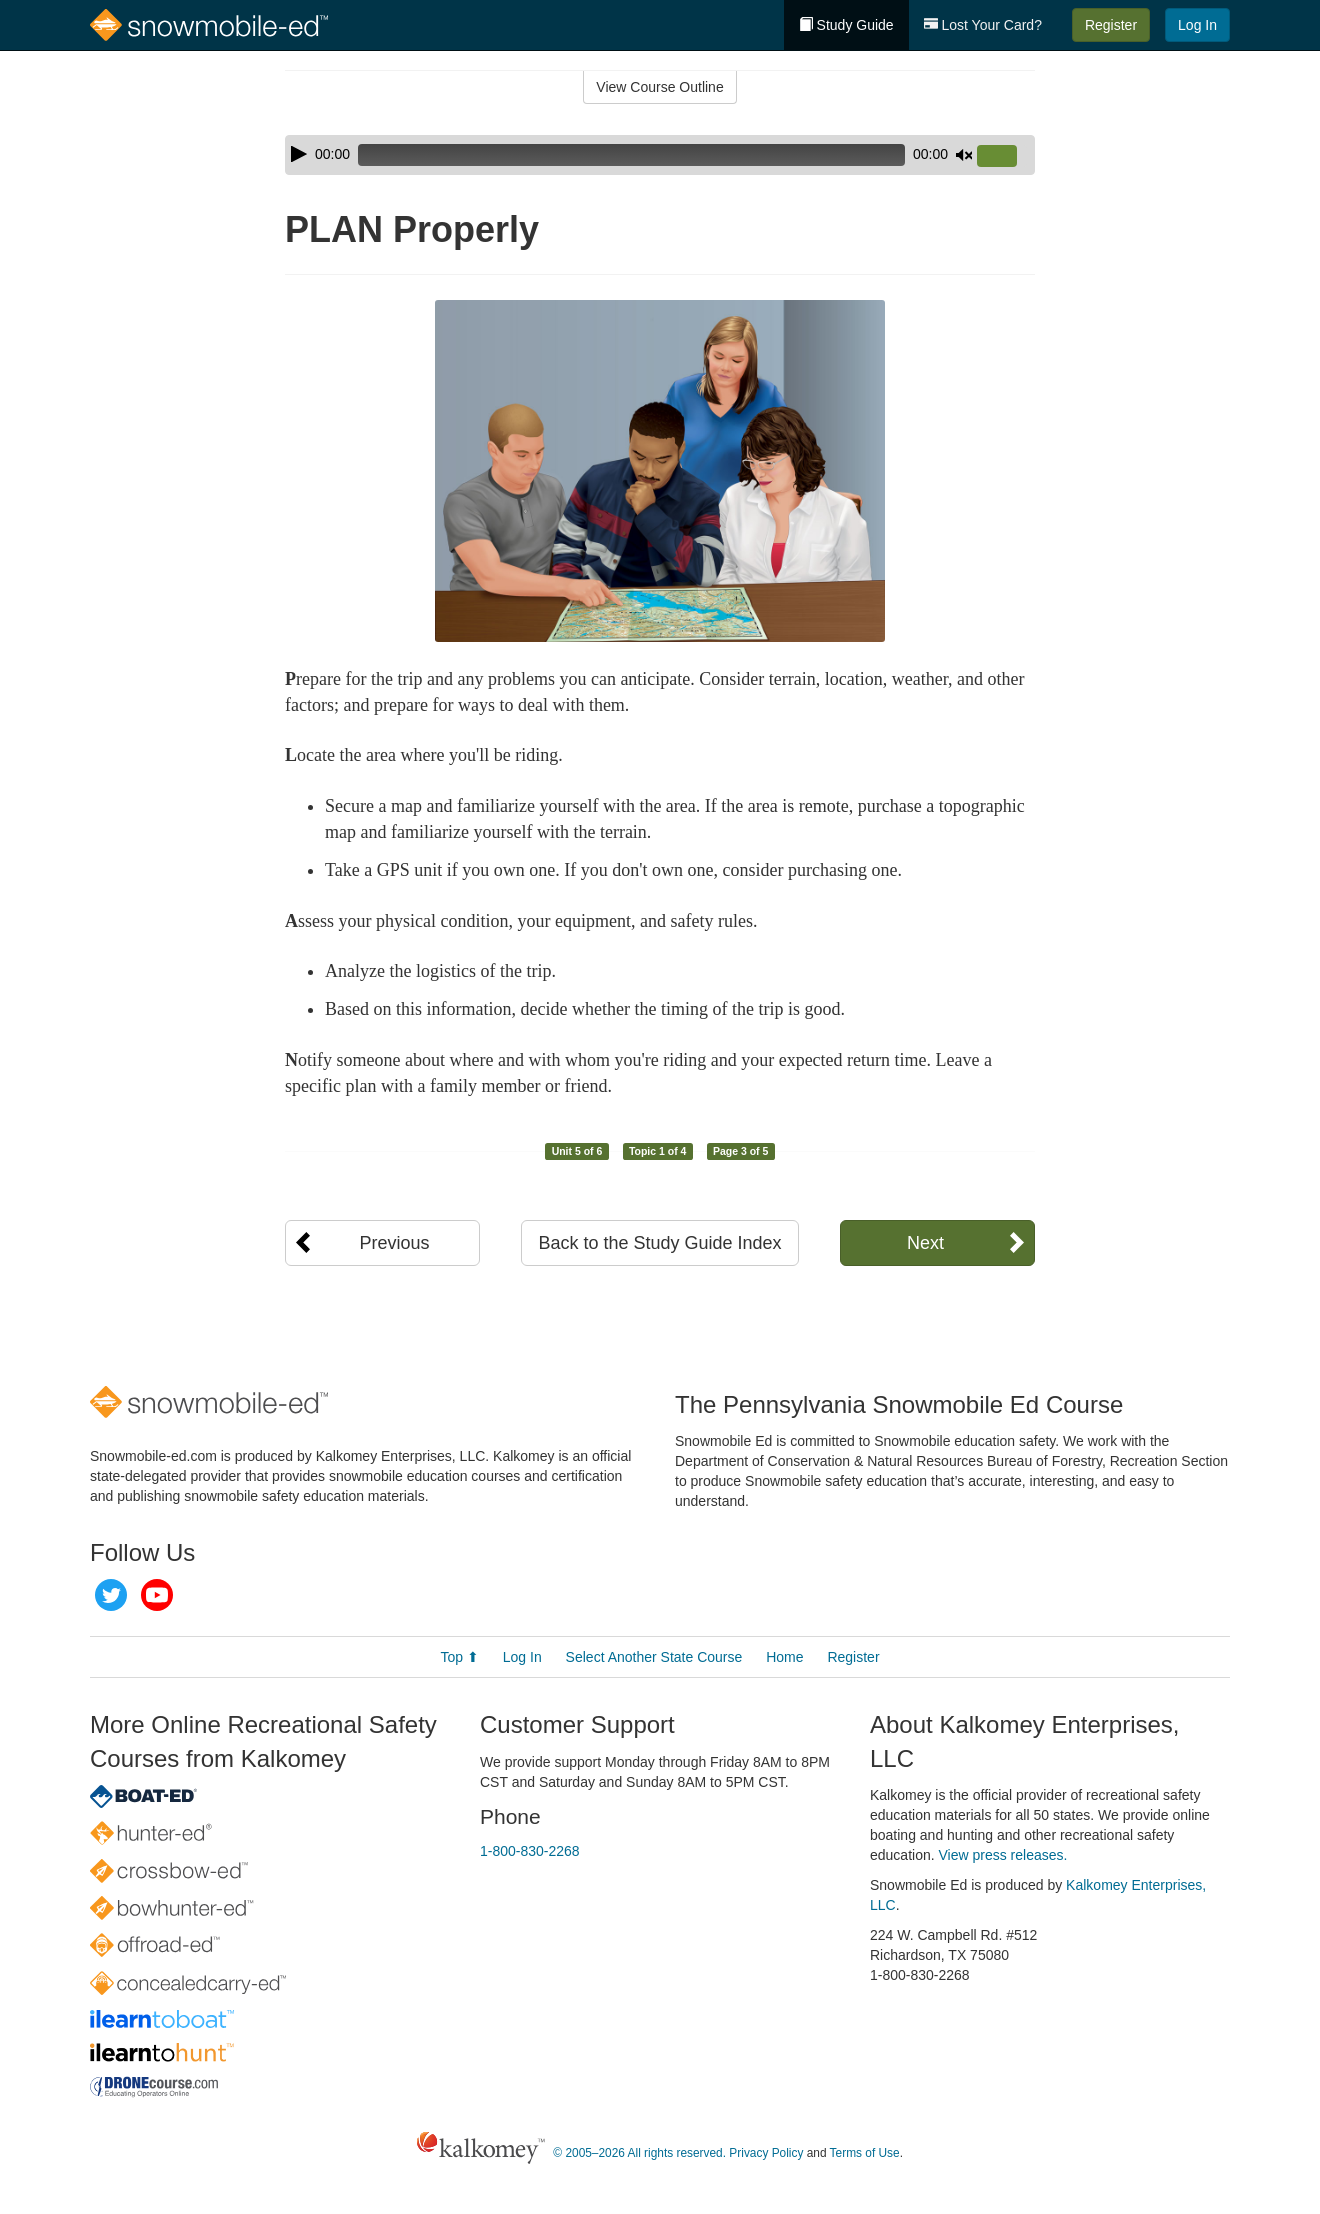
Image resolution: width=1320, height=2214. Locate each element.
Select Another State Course (654, 1657)
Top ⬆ (459, 1657)
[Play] (299, 154)
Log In (1197, 25)
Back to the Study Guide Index (659, 1243)
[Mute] (964, 155)
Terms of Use (865, 2153)
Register (1111, 25)
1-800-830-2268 (530, 1851)
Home (784, 1657)
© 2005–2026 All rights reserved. (639, 2153)
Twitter (111, 1595)
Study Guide (846, 25)
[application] (660, 155)
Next (925, 1243)
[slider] (631, 155)
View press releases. (1003, 1855)
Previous (394, 1243)
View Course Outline (659, 87)
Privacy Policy (766, 2153)
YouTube (157, 1595)
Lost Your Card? (983, 25)
